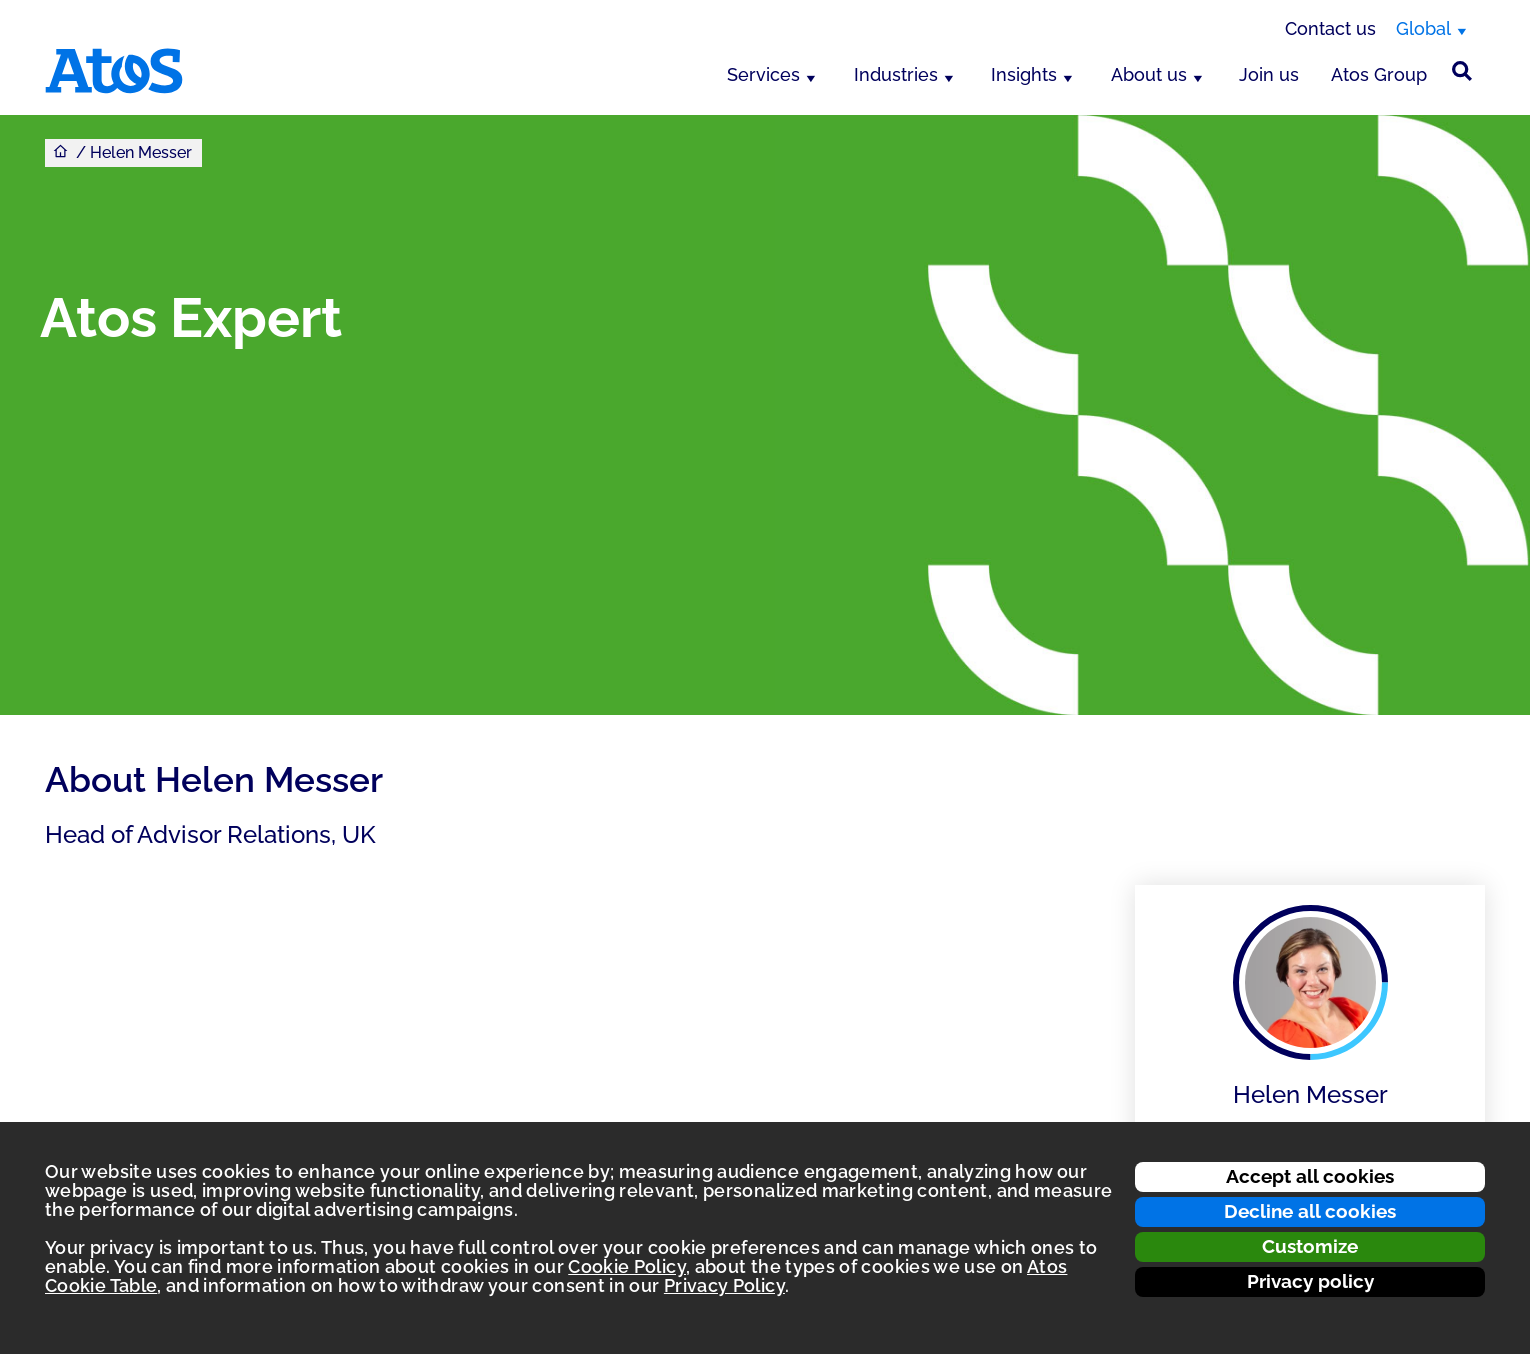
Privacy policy (1310, 1281)
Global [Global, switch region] (1423, 28)
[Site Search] (1462, 71)
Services (763, 74)
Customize (1310, 1246)
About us (1149, 74)
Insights (1024, 74)
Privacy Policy (724, 1285)
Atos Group (1379, 74)
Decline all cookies (1310, 1211)
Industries (896, 74)
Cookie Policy (627, 1266)
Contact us (1330, 28)
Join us (1269, 74)
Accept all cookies (1310, 1176)
